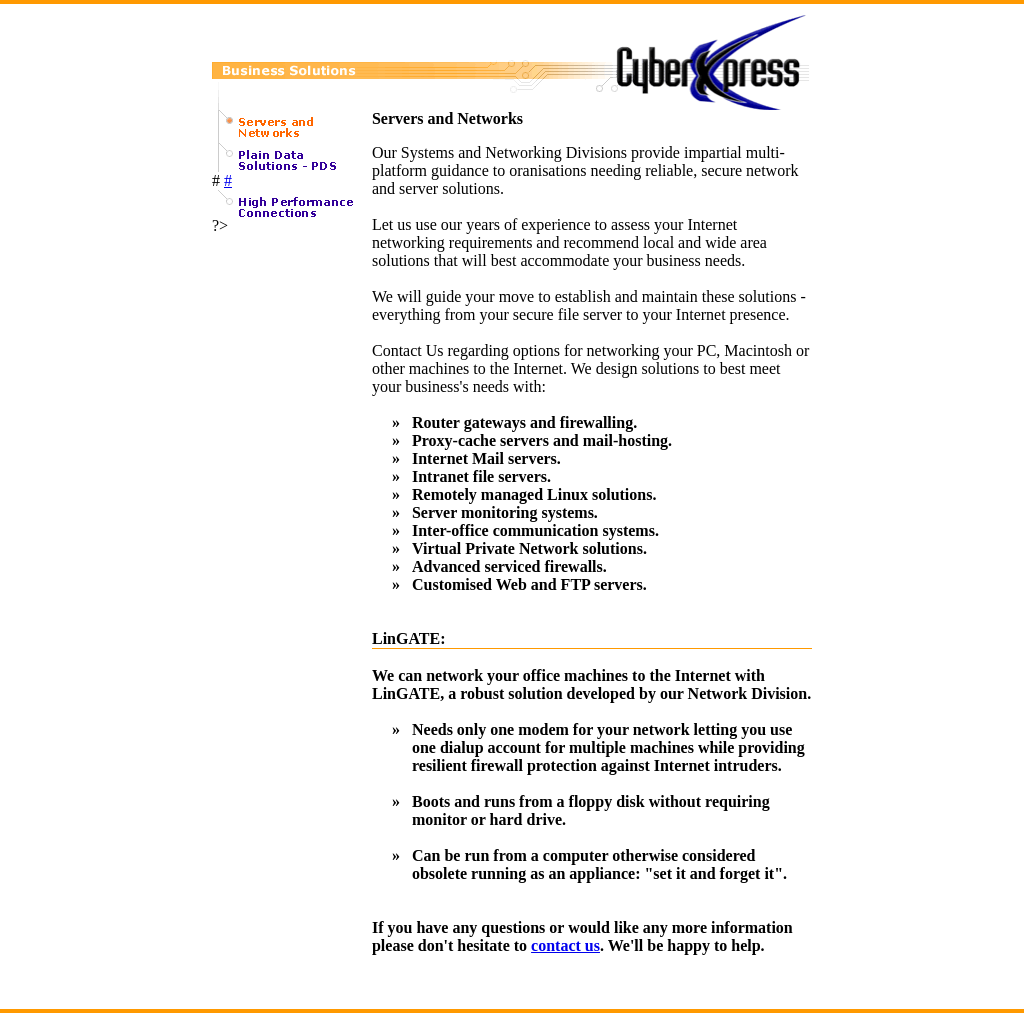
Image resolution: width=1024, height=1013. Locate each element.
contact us (565, 945)
